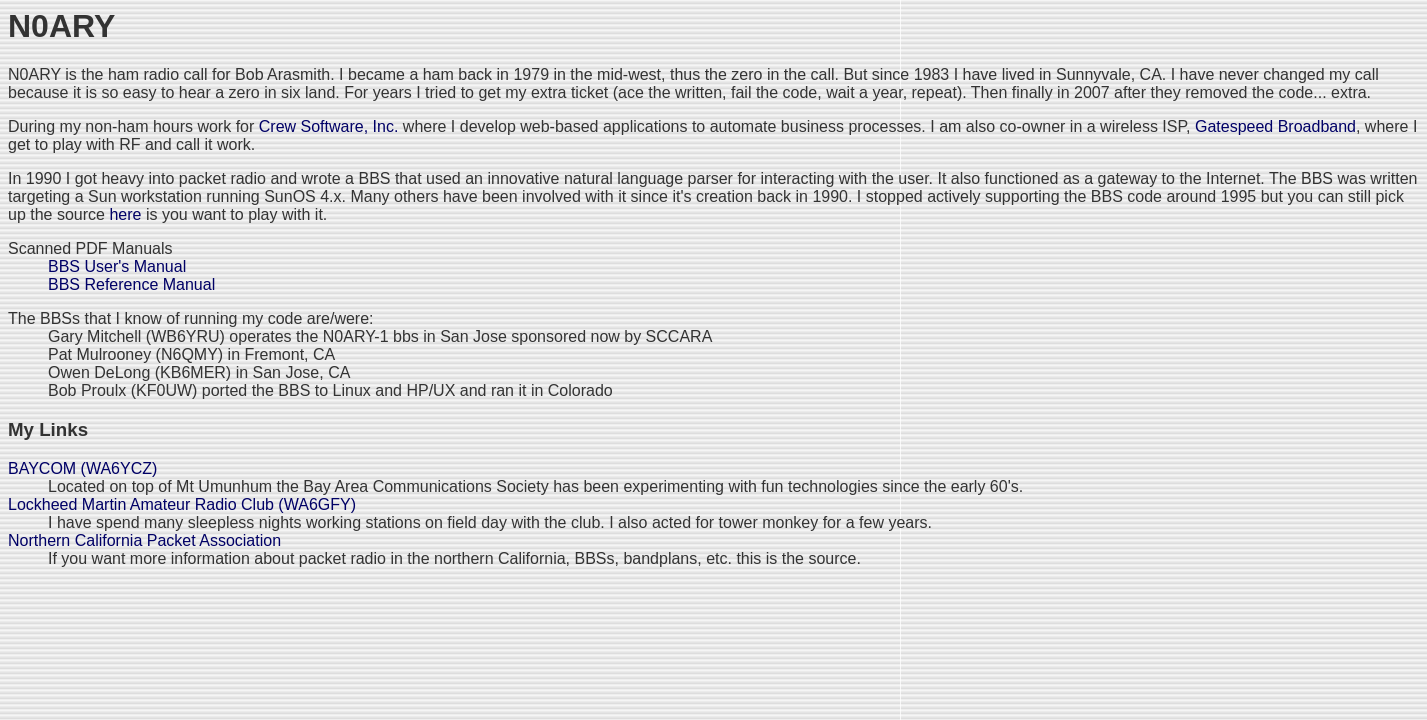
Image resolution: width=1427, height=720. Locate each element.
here (125, 214)
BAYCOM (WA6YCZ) (82, 468)
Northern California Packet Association (144, 540)
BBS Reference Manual (131, 284)
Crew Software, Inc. (329, 126)
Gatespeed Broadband (1275, 126)
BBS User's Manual (117, 266)
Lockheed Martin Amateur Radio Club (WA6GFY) (182, 504)
